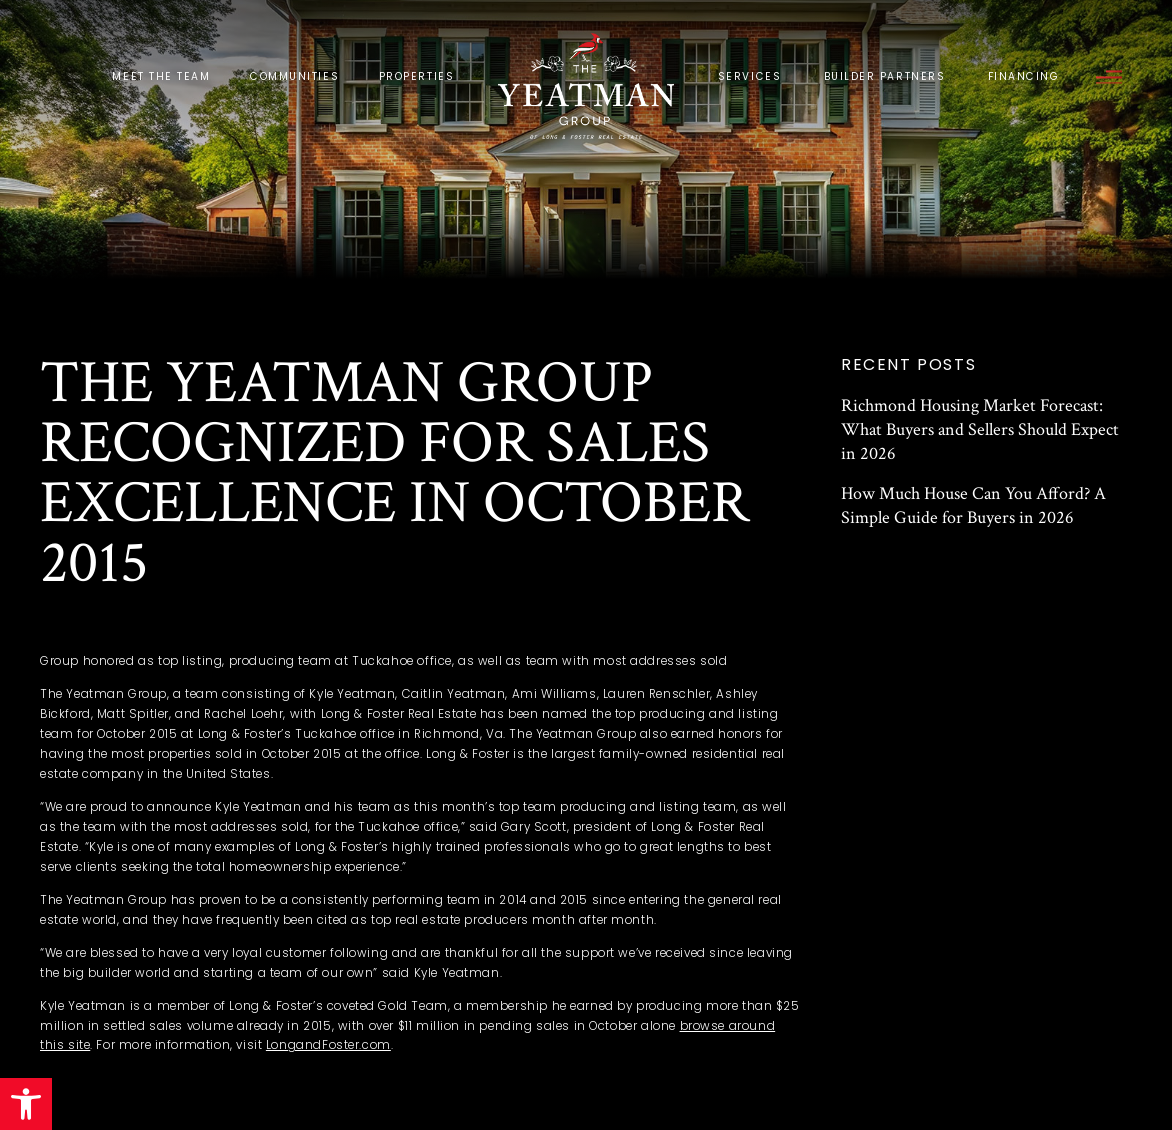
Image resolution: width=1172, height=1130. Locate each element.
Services (749, 76)
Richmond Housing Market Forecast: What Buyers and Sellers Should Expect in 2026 (980, 429)
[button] (26, 1104)
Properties (416, 76)
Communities (294, 76)
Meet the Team (161, 76)
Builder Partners (885, 76)
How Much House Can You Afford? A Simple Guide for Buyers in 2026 (973, 505)
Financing (1024, 76)
